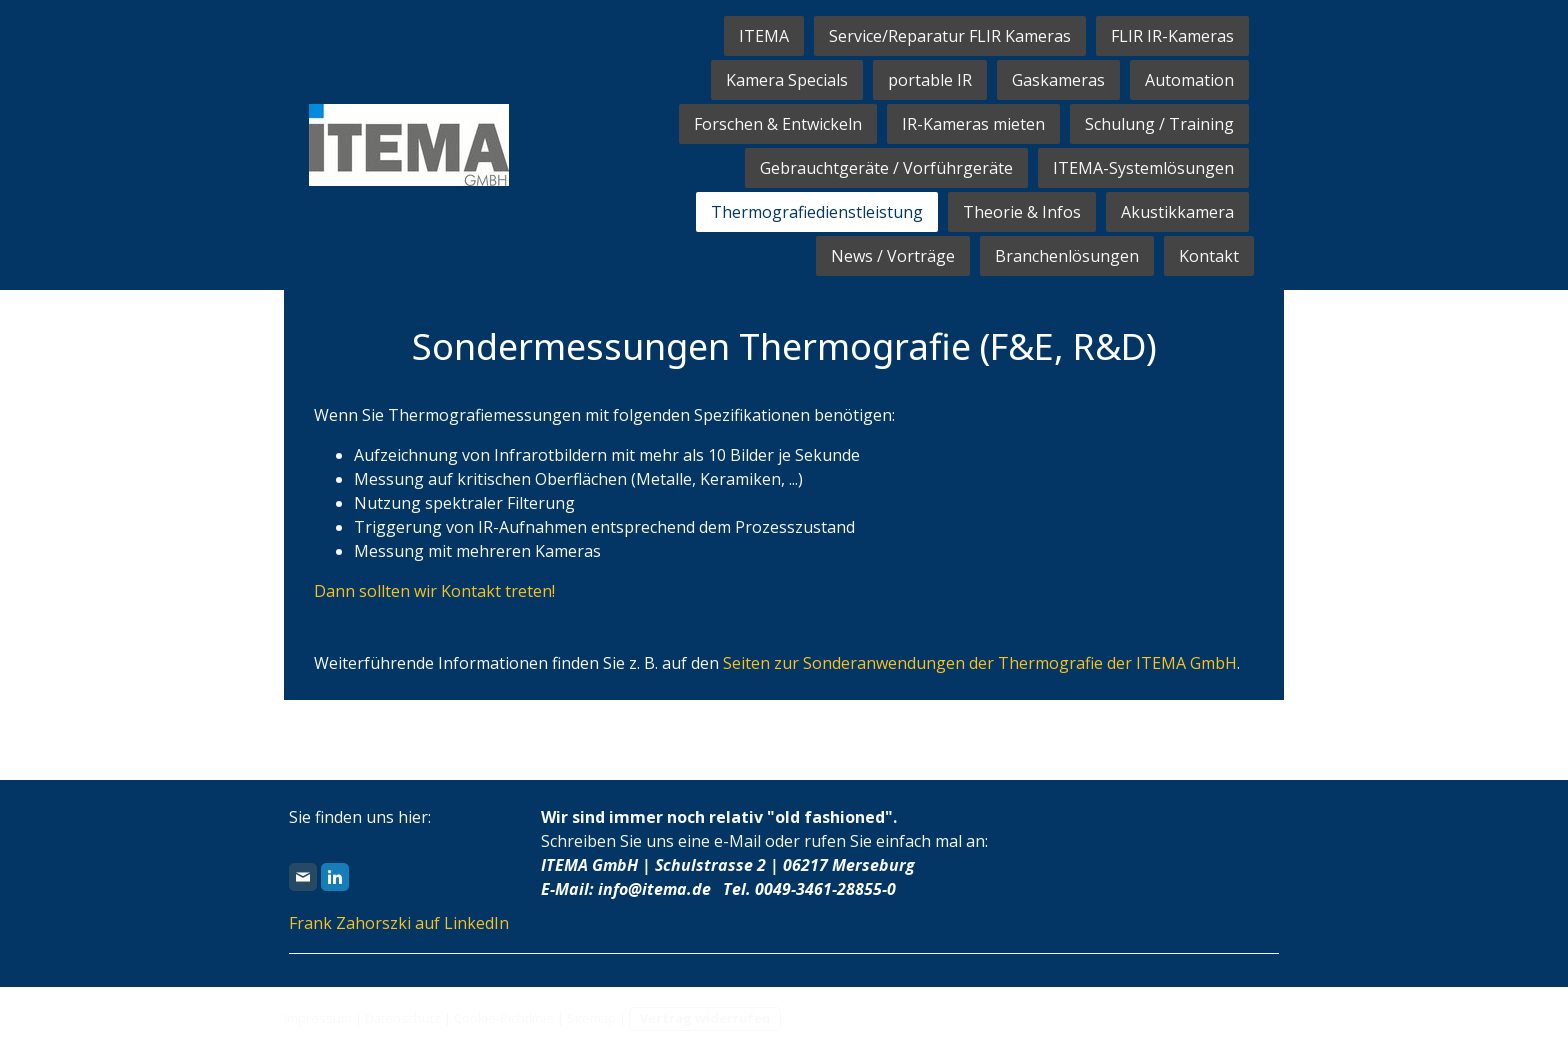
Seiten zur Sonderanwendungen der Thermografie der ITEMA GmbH (980, 663)
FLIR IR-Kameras (1172, 36)
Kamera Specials (787, 80)
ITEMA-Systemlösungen (1143, 168)
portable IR (930, 80)
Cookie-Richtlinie (504, 1018)
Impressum (318, 1018)
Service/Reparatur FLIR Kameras (950, 36)
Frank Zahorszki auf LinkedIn (399, 923)
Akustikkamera (1177, 212)
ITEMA (764, 36)
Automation (1189, 80)
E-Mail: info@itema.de (626, 889)
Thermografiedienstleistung (817, 212)
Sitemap (591, 1018)
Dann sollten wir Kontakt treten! (434, 591)
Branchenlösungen (1067, 256)
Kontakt (1209, 256)
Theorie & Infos (1022, 212)
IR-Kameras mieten (973, 124)
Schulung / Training (1159, 124)
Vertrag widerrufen (705, 1018)
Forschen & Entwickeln (778, 124)
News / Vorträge (893, 256)
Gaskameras (1058, 80)
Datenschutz (403, 1018)
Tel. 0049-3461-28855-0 (809, 889)
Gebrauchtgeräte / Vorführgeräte (886, 168)
